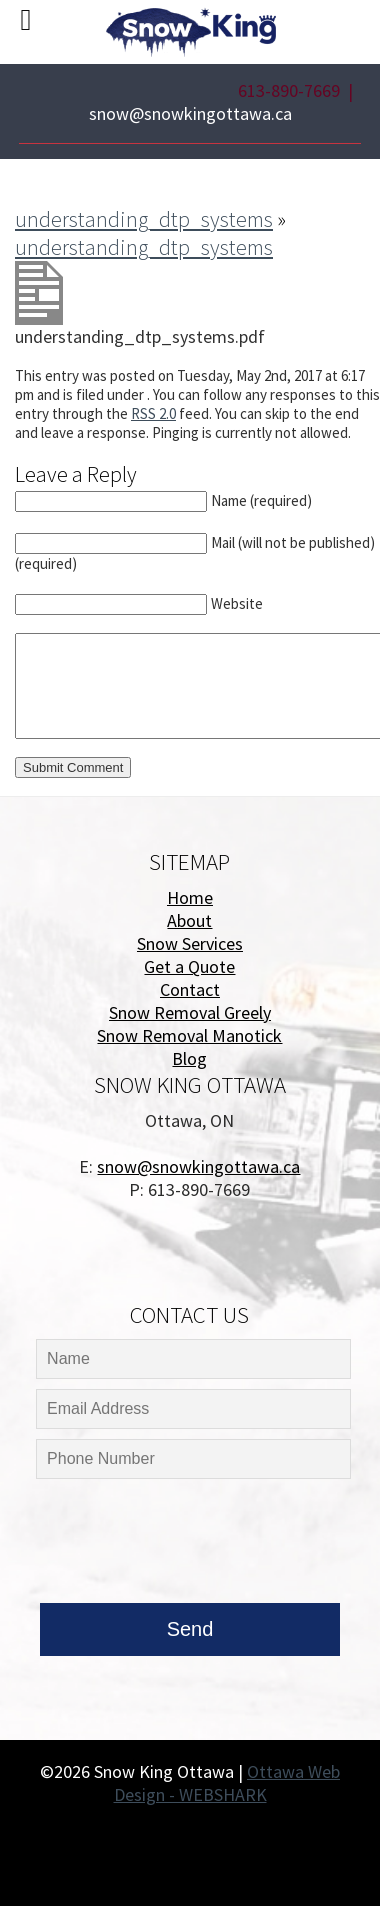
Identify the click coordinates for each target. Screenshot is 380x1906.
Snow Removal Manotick (189, 1035)
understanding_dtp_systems (144, 219)
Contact (190, 989)
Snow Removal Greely (190, 1012)
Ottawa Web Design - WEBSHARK (227, 1783)
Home (190, 897)
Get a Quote (189, 966)
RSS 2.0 (153, 413)
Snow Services (190, 943)
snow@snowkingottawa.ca (190, 113)
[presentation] (188, 1546)
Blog (189, 1058)
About (189, 920)
